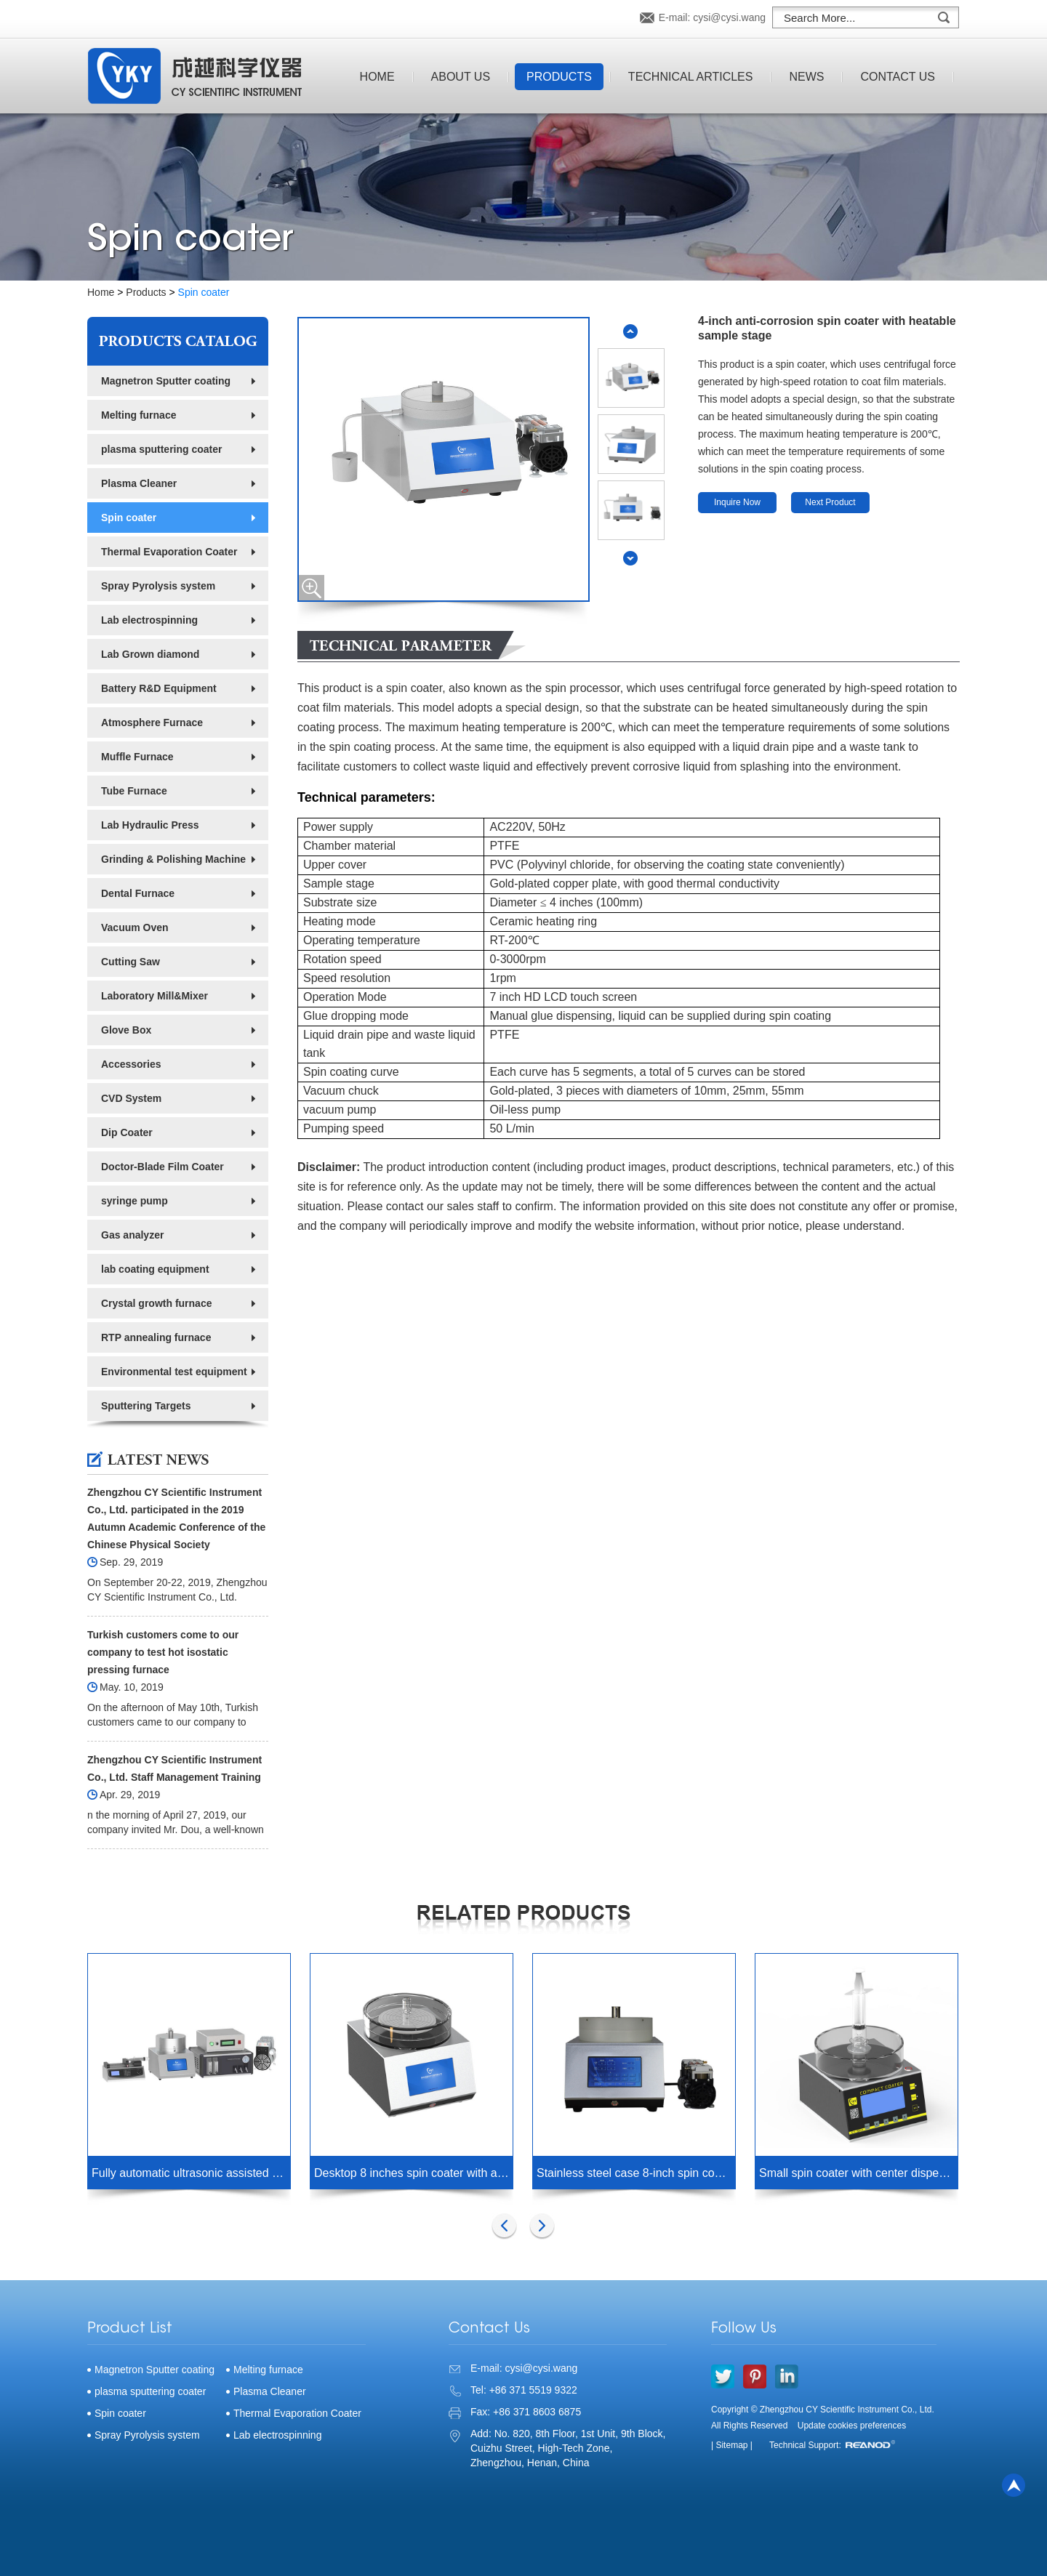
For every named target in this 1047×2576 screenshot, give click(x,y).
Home (377, 77)
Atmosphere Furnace (152, 722)
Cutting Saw (130, 961)
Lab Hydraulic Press (150, 825)
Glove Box (126, 1030)
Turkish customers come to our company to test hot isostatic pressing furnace (162, 1652)
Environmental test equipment (174, 1371)
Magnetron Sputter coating (165, 381)
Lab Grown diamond (150, 654)
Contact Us (897, 77)
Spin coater (204, 292)
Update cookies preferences (852, 2425)
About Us (461, 77)
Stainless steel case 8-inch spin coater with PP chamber (636, 2173)
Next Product (830, 502)
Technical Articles (690, 77)
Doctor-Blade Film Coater (162, 1166)
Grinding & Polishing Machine (173, 859)
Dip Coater (127, 1132)
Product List (129, 2329)
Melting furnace (138, 415)
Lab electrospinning (149, 620)
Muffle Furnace (137, 756)
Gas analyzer (132, 1235)
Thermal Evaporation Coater (169, 552)
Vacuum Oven (135, 927)
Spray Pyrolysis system (158, 586)
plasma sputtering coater (161, 449)
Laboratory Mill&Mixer (154, 996)
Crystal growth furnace (156, 1303)
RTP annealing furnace (156, 1337)
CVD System (131, 1098)
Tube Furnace (134, 791)
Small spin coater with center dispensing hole (858, 2173)
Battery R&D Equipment (159, 688)
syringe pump (134, 1201)
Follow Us (744, 2329)
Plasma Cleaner (139, 483)
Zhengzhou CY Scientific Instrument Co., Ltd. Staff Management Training (174, 1768)
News (806, 77)
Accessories (131, 1064)
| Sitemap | (732, 2445)
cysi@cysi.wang (729, 17)
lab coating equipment (155, 1269)
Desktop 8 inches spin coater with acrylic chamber (413, 2173)
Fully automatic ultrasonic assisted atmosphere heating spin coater (191, 2173)
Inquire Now (737, 502)
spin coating (360, 747)
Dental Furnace (137, 893)
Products (559, 77)
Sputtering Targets (145, 1406)
